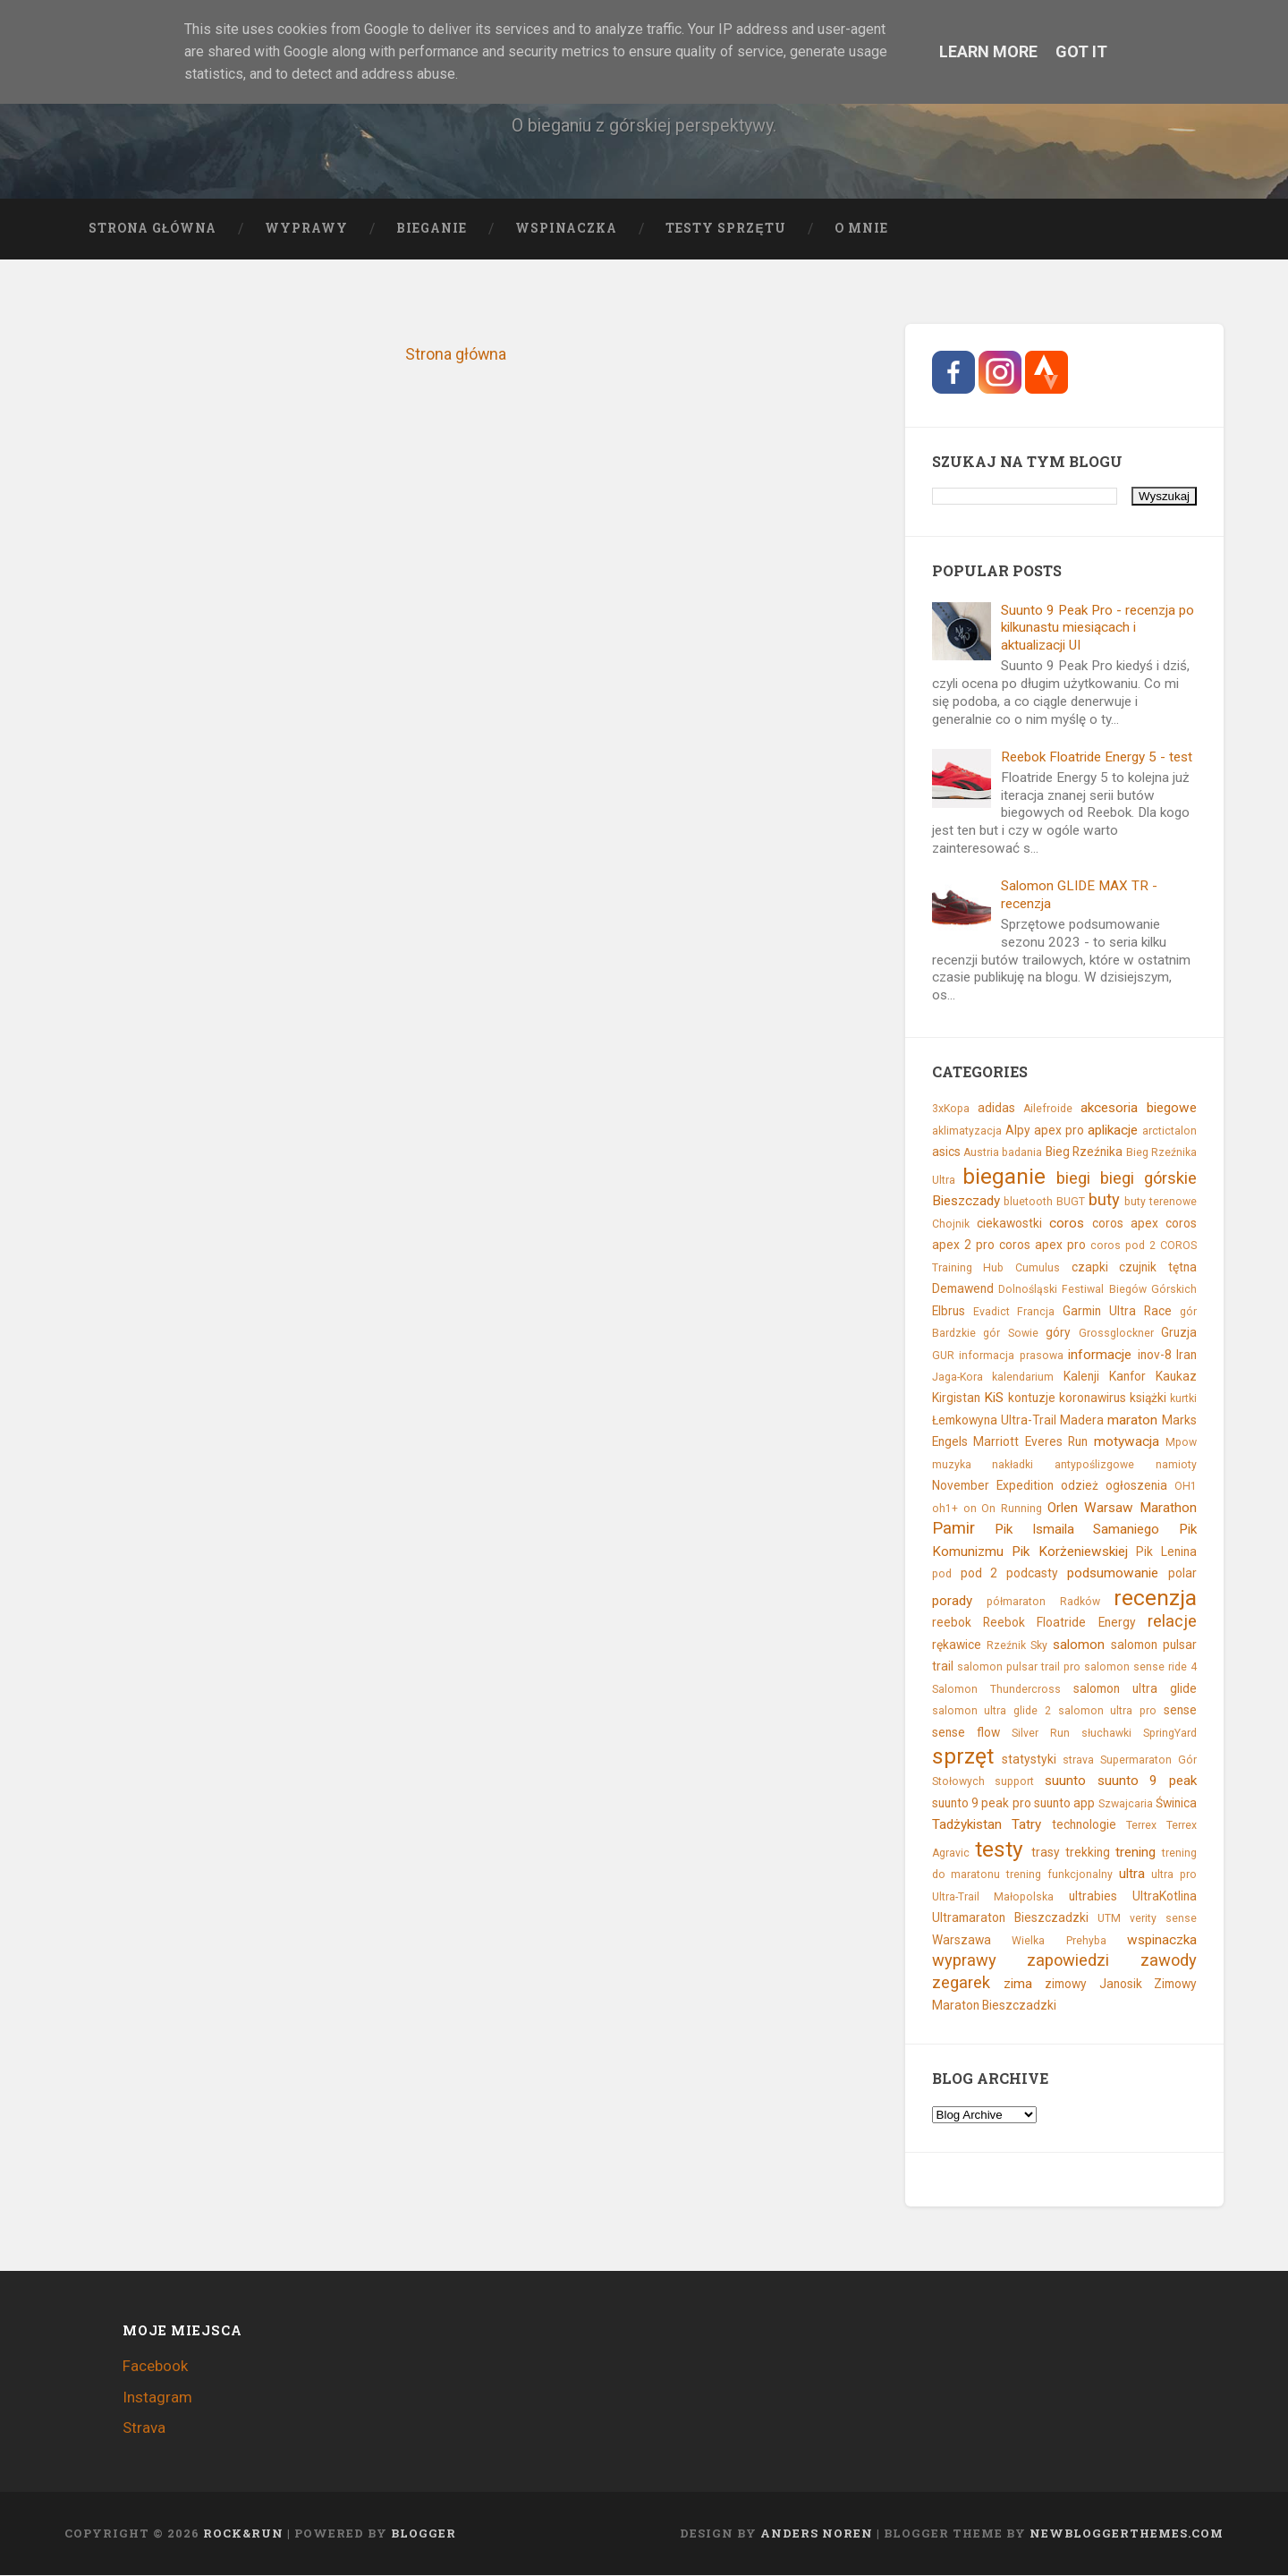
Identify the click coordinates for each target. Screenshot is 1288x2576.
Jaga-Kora (957, 1378)
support (1014, 1782)
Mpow (1181, 1443)
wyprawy (964, 1960)
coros (1066, 1223)
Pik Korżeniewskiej (1070, 1551)
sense (1180, 1711)
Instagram (157, 2397)
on (970, 1508)
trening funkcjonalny (1059, 1875)
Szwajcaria (1125, 1804)
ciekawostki (1009, 1223)
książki (1148, 1398)
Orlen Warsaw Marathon (1122, 1508)
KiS (994, 1398)
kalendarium (1023, 1378)
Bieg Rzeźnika (1084, 1152)
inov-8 (1155, 1355)
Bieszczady (966, 1202)
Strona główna (152, 228)
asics (946, 1152)
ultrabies (1093, 1896)
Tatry (1026, 1825)
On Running (1011, 1508)
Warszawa (961, 1940)
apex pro (1059, 1130)
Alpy (1017, 1130)
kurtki (1183, 1399)
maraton (1132, 1421)
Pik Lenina (1166, 1551)
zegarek (961, 1982)
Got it (1081, 51)
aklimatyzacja (967, 1131)
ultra (1132, 1874)
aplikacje (1113, 1130)
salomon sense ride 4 (1140, 1668)
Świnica (1176, 1804)
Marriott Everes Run (1030, 1442)
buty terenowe (1160, 1202)
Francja (1036, 1311)
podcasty (1032, 1574)
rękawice (956, 1644)
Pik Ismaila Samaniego (1077, 1530)
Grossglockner (1116, 1334)
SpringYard (1170, 1733)
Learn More (988, 51)
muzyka (951, 1464)
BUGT (1070, 1202)
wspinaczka (1162, 1940)
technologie (1084, 1825)
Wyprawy (306, 228)
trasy (1045, 1852)
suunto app (1064, 1804)
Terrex (1141, 1826)
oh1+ (945, 1508)
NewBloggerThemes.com (1127, 2534)
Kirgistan (956, 1398)
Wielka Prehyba (1059, 1940)
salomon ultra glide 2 (991, 1711)
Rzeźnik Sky (1017, 1645)
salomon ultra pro (1107, 1711)
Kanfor (1127, 1377)
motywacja (1126, 1442)
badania (1022, 1153)
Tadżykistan (967, 1825)
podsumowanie (1112, 1574)
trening (1135, 1852)
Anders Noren (816, 2534)
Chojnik (951, 1224)
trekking (1087, 1852)
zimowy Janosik (1093, 1984)
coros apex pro (1042, 1245)
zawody (1168, 1960)
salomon (1079, 1645)
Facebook (155, 2367)
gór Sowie (1010, 1334)
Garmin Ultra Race (1117, 1311)
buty (1104, 1200)
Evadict (991, 1311)
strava (1078, 1761)
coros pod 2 (1123, 1246)
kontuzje (1031, 1398)
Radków (1080, 1601)
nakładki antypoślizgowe (1063, 1464)
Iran (1186, 1355)
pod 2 (979, 1574)
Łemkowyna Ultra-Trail (994, 1421)
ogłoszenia (1136, 1486)
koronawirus (1092, 1398)
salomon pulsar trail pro (1018, 1668)
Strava (144, 2428)
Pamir (953, 1528)
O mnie (861, 228)
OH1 (1185, 1487)
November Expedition (993, 1486)
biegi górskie (1148, 1178)
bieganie (1004, 1176)
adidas (996, 1108)
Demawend (963, 1289)
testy (999, 1849)
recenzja (1155, 1598)
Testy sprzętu (725, 228)
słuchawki (1106, 1733)
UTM (1109, 1919)
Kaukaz (1176, 1377)
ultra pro (1174, 1875)
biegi (1073, 1178)
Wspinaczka (566, 228)
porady (952, 1601)
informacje (1099, 1355)
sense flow (966, 1732)
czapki (1090, 1267)
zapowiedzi (1068, 1960)
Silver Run (1041, 1733)
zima (1018, 1984)
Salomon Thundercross (996, 1689)
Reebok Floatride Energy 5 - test (1096, 757)
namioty (1176, 1464)
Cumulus (1037, 1268)
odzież (1079, 1486)
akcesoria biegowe (1138, 1109)
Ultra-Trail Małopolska (993, 1897)
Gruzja (1179, 1333)
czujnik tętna (1158, 1267)
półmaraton (1016, 1601)
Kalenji (1081, 1377)
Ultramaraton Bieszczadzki (1010, 1918)
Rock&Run (243, 2534)
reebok (951, 1623)
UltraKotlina (1164, 1896)
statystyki (1029, 1760)
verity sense (1163, 1919)
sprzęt (963, 1757)
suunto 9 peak (1147, 1781)
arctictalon (1169, 1131)
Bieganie (431, 228)
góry (1058, 1333)
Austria (981, 1153)
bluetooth (1028, 1202)
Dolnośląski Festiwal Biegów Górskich (1097, 1290)
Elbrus (948, 1311)
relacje (1172, 1621)
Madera (1082, 1421)
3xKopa (951, 1109)
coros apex (1125, 1223)
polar (1182, 1574)
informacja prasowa (1011, 1355)
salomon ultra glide (1135, 1688)
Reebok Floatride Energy (1059, 1623)
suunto (1065, 1781)
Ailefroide (1047, 1109)
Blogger (423, 2534)
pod (942, 1575)
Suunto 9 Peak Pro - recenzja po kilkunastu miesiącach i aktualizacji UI (1097, 628)
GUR (943, 1355)
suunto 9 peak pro (981, 1804)
